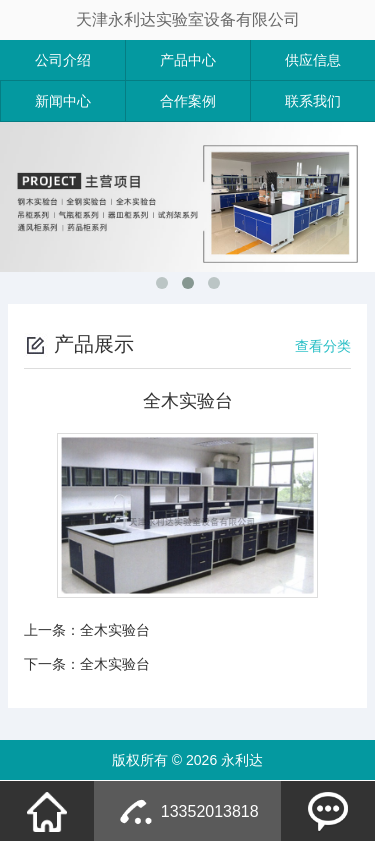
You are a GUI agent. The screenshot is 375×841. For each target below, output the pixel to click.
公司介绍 (63, 60)
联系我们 (313, 101)
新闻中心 (63, 101)
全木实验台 (115, 630)
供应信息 (313, 60)
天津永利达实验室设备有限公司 (188, 19)
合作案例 (188, 101)
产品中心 (188, 60)
